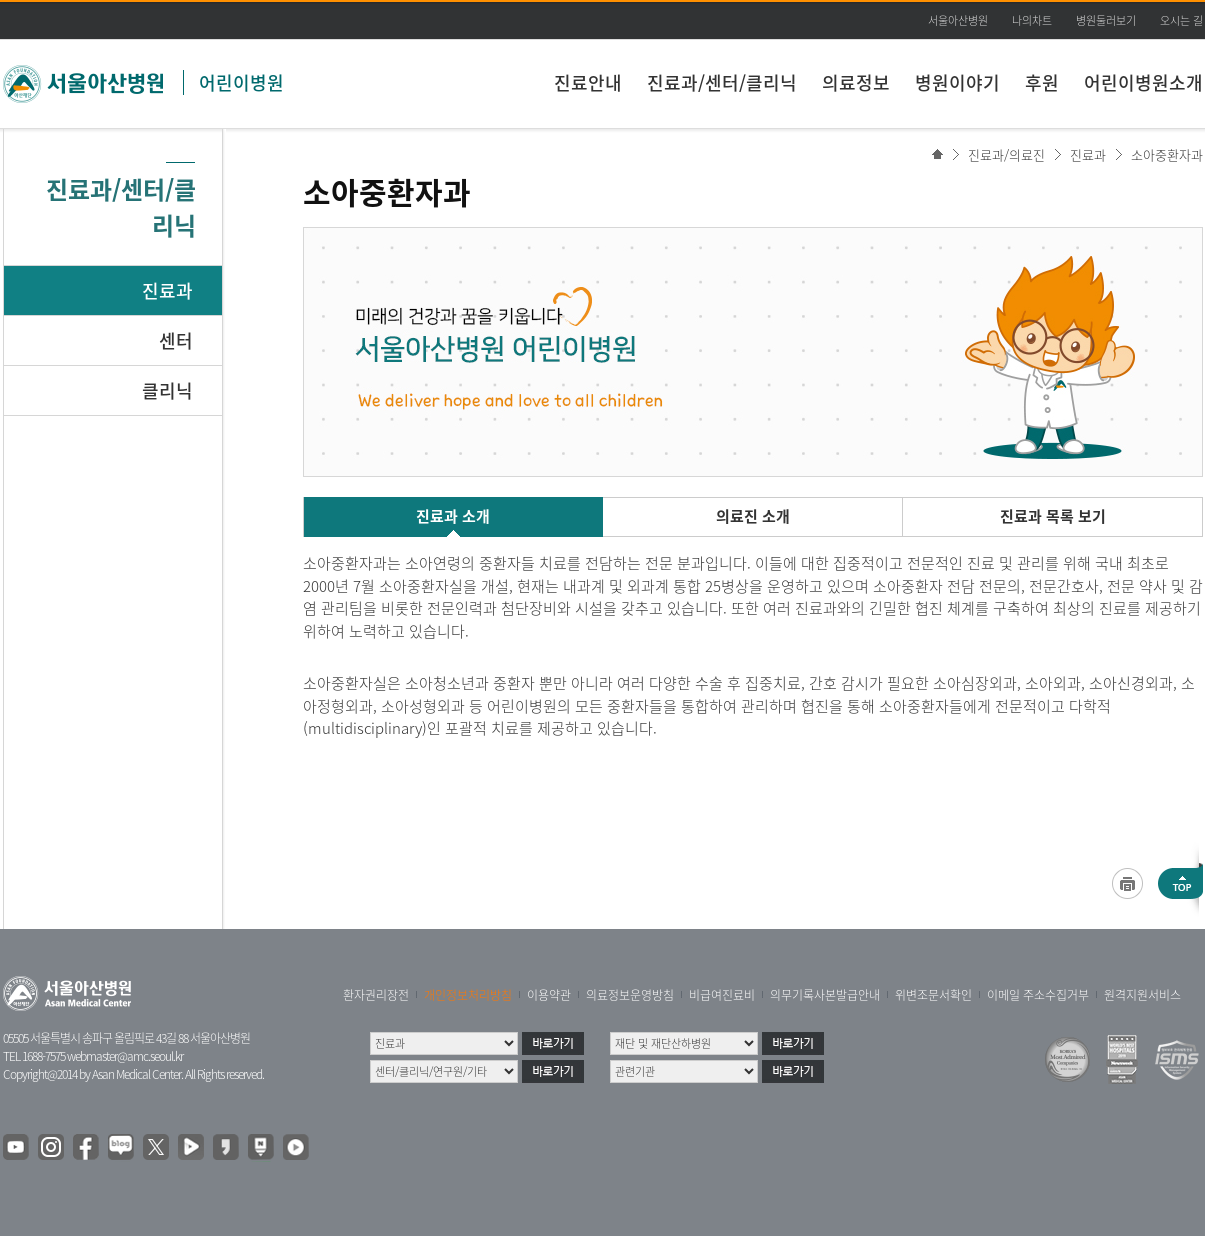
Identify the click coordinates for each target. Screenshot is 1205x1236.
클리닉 (167, 390)
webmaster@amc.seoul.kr (125, 1056)
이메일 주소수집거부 (1038, 995)
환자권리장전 (376, 995)
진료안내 (588, 82)
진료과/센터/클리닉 (722, 82)
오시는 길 (1181, 20)
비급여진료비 (722, 995)
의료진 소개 (753, 516)
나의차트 (1032, 20)
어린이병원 (241, 82)
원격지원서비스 (1142, 995)
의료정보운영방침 (630, 995)
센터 (176, 340)
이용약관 (549, 995)
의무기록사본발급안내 (825, 995)
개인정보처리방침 (468, 995)
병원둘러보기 (1106, 20)
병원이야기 (957, 82)
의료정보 (856, 82)
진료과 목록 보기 (1053, 516)
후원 (1042, 82)
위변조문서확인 (933, 995)
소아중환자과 (1167, 154)
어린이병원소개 (1143, 82)
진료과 (167, 290)
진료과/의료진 (1006, 154)
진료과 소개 (453, 516)
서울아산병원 (958, 20)
